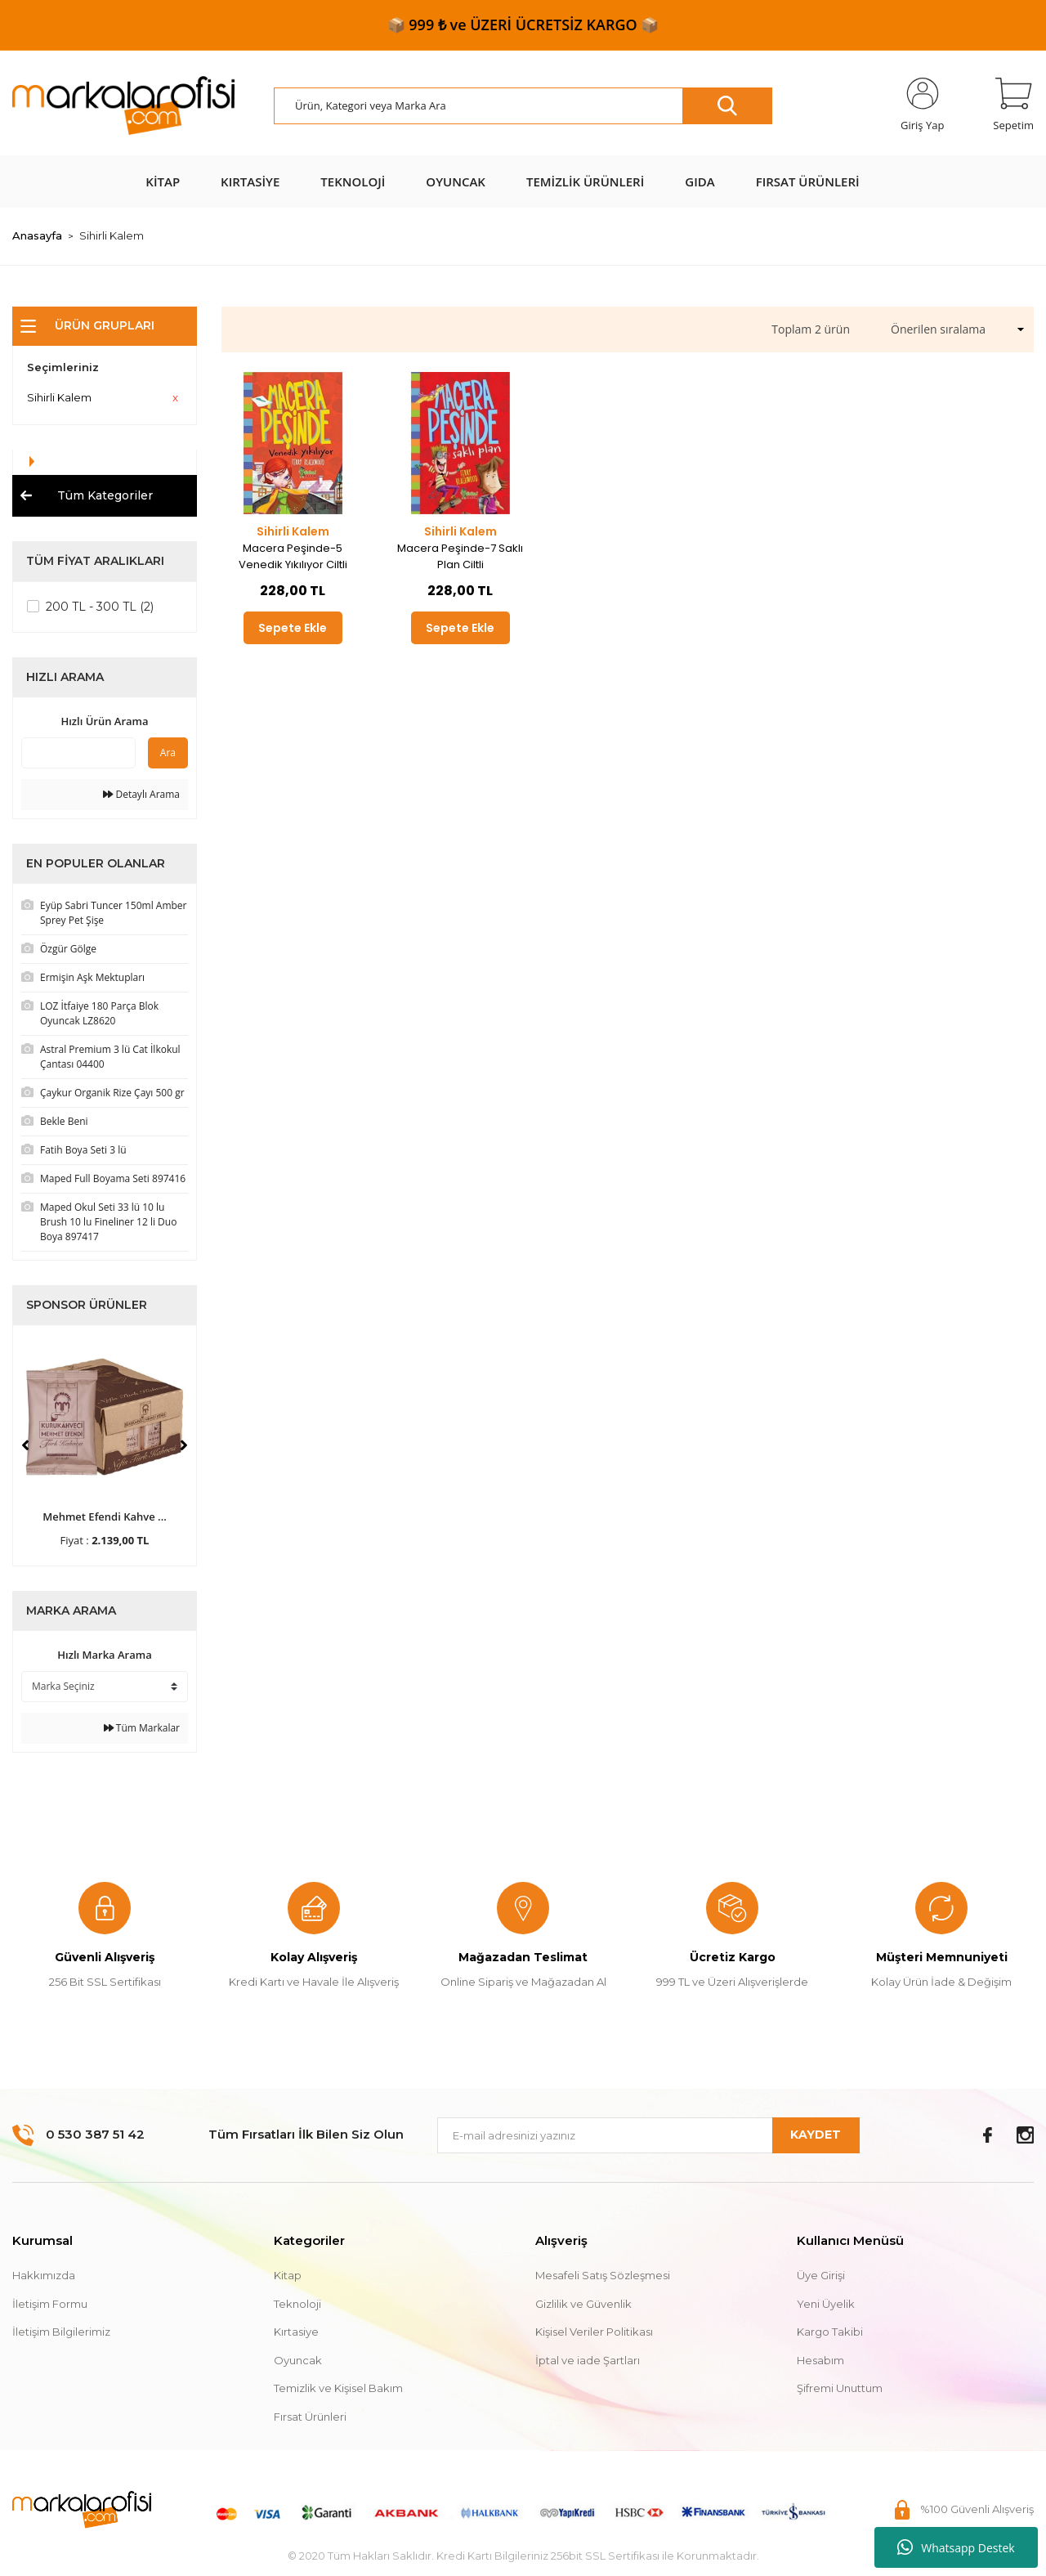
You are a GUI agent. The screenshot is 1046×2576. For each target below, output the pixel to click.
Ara (168, 752)
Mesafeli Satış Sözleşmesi (602, 2275)
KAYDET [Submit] (815, 2134)
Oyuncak (298, 2360)
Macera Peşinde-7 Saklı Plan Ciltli (460, 556)
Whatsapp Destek (955, 2547)
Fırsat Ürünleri (310, 2416)
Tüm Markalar (142, 1728)
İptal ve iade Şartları (587, 2360)
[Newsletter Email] (648, 2135)
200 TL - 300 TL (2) (100, 606)
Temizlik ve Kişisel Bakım (338, 2388)
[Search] (523, 105)
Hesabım (820, 2360)
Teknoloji (297, 2303)
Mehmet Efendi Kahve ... (104, 1516)
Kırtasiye (296, 2331)
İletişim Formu (49, 2303)
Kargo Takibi (830, 2331)
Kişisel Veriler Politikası (594, 2331)
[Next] (184, 1445)
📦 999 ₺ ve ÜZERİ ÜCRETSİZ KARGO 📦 (523, 24)
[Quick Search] (78, 752)
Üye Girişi (821, 2275)
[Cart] (1013, 105)
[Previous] (25, 1445)
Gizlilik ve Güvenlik (583, 2303)
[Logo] (123, 106)
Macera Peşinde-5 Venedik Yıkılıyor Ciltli (293, 556)
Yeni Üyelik (826, 2303)
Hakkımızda (43, 2275)
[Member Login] (922, 105)
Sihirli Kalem (111, 235)
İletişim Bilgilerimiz (61, 2331)
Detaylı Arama (141, 794)
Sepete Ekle (292, 628)
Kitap (288, 2275)
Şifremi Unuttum (840, 2388)
